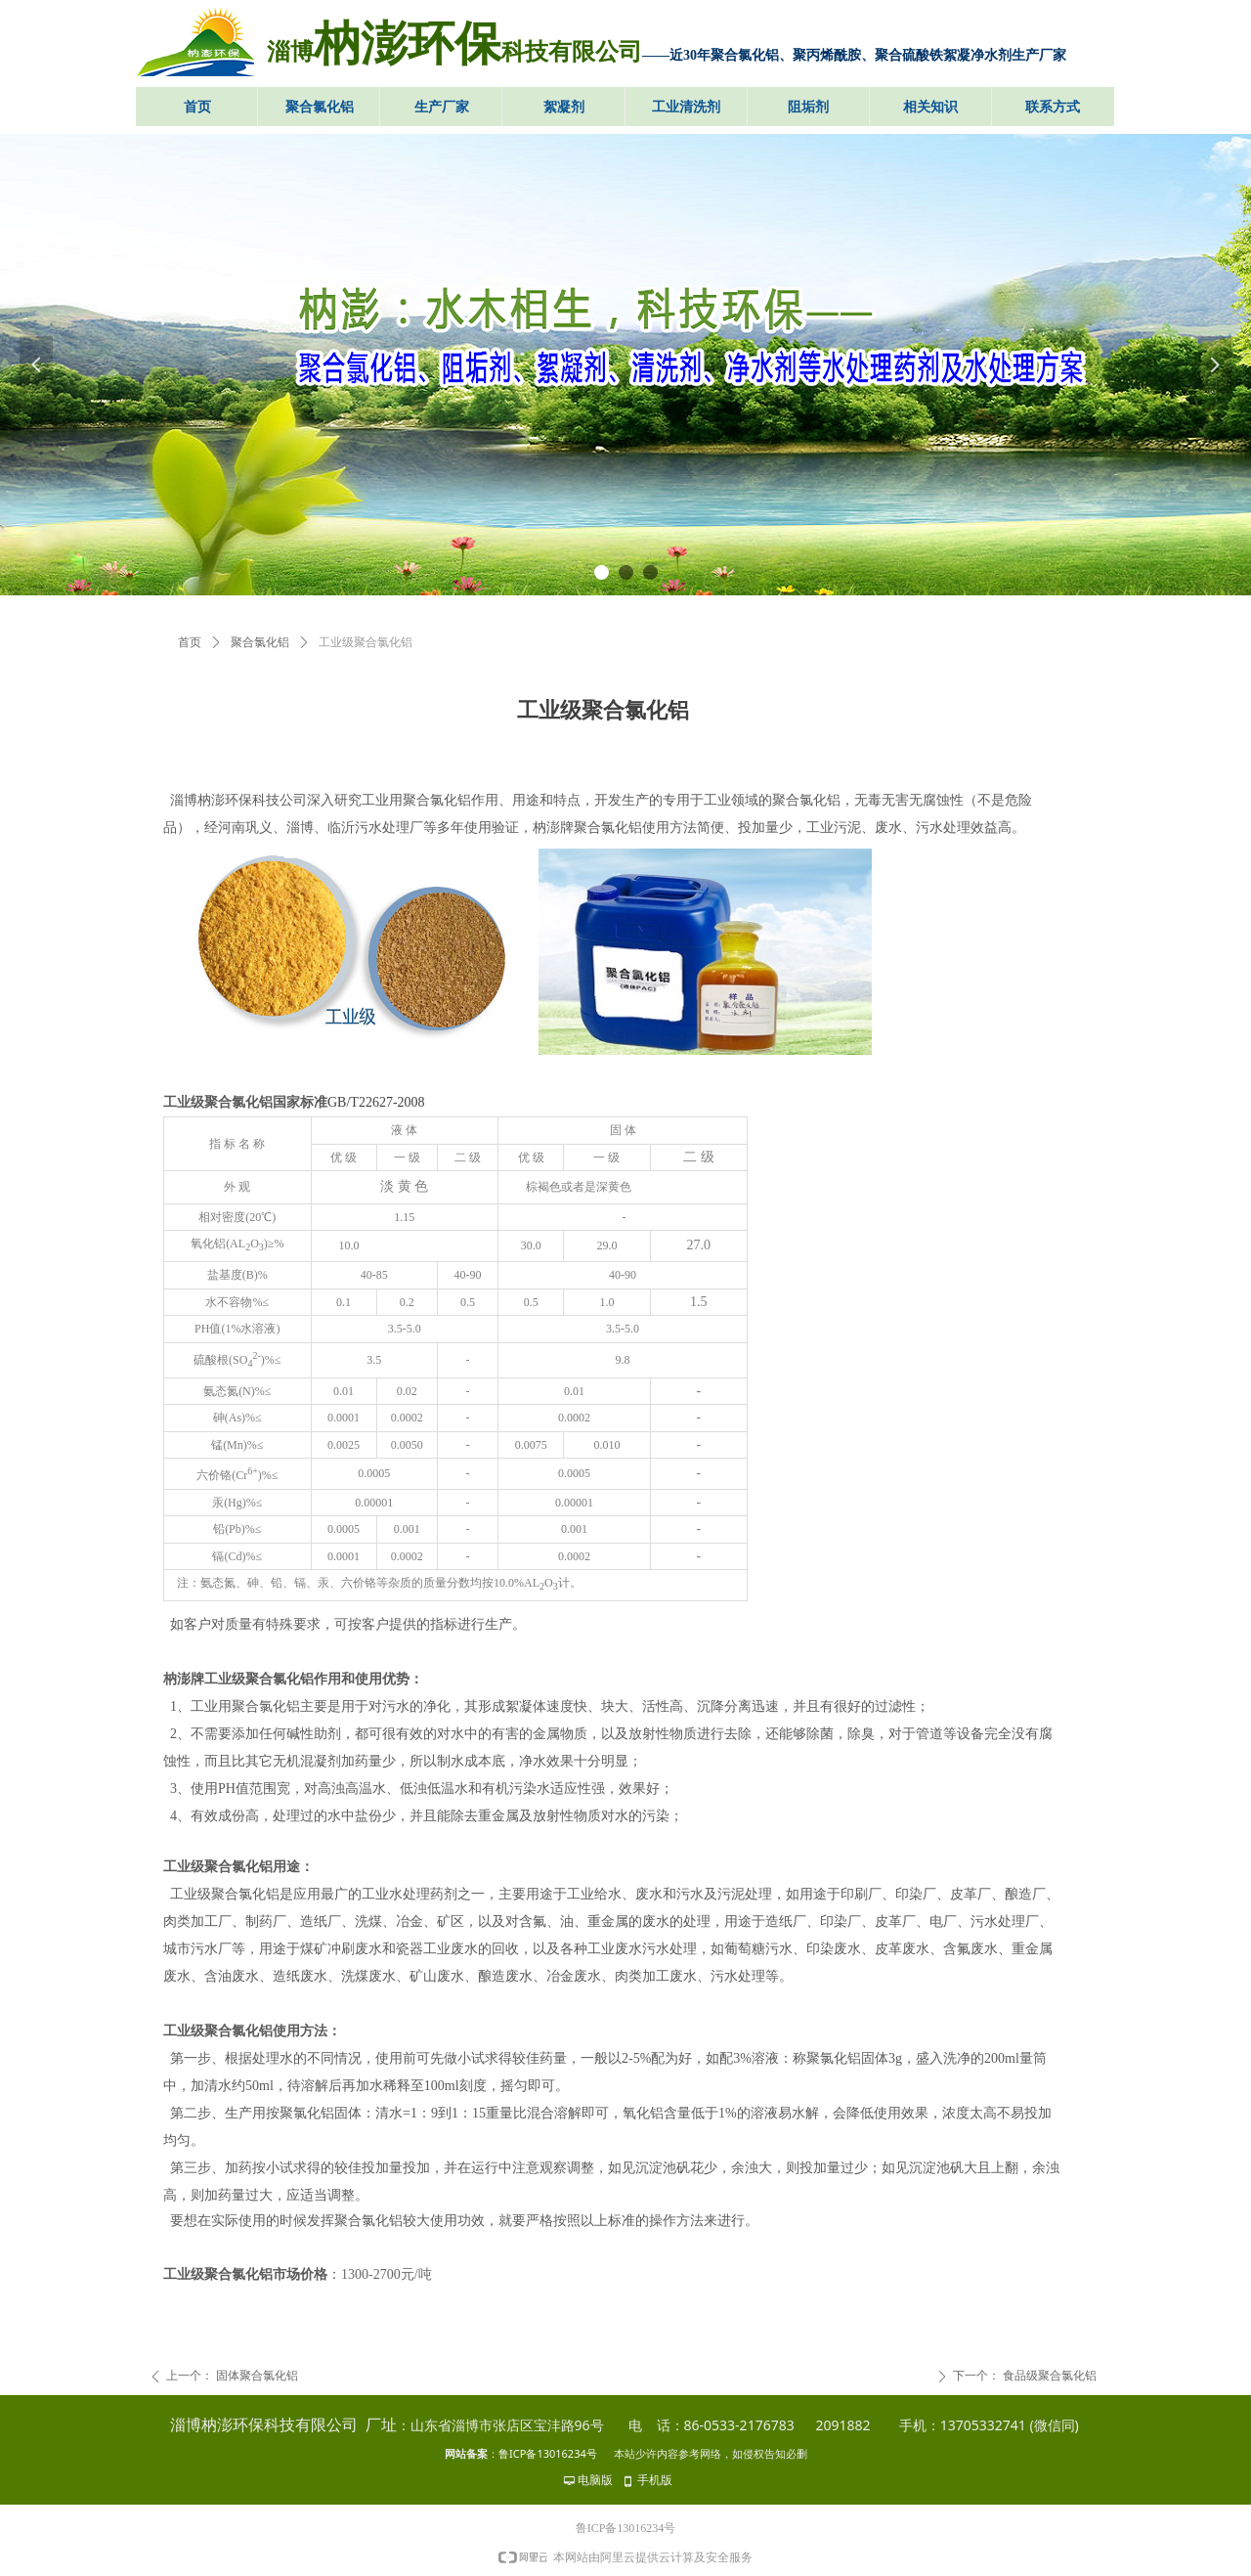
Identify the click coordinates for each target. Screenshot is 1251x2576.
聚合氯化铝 (260, 642)
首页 (189, 642)
